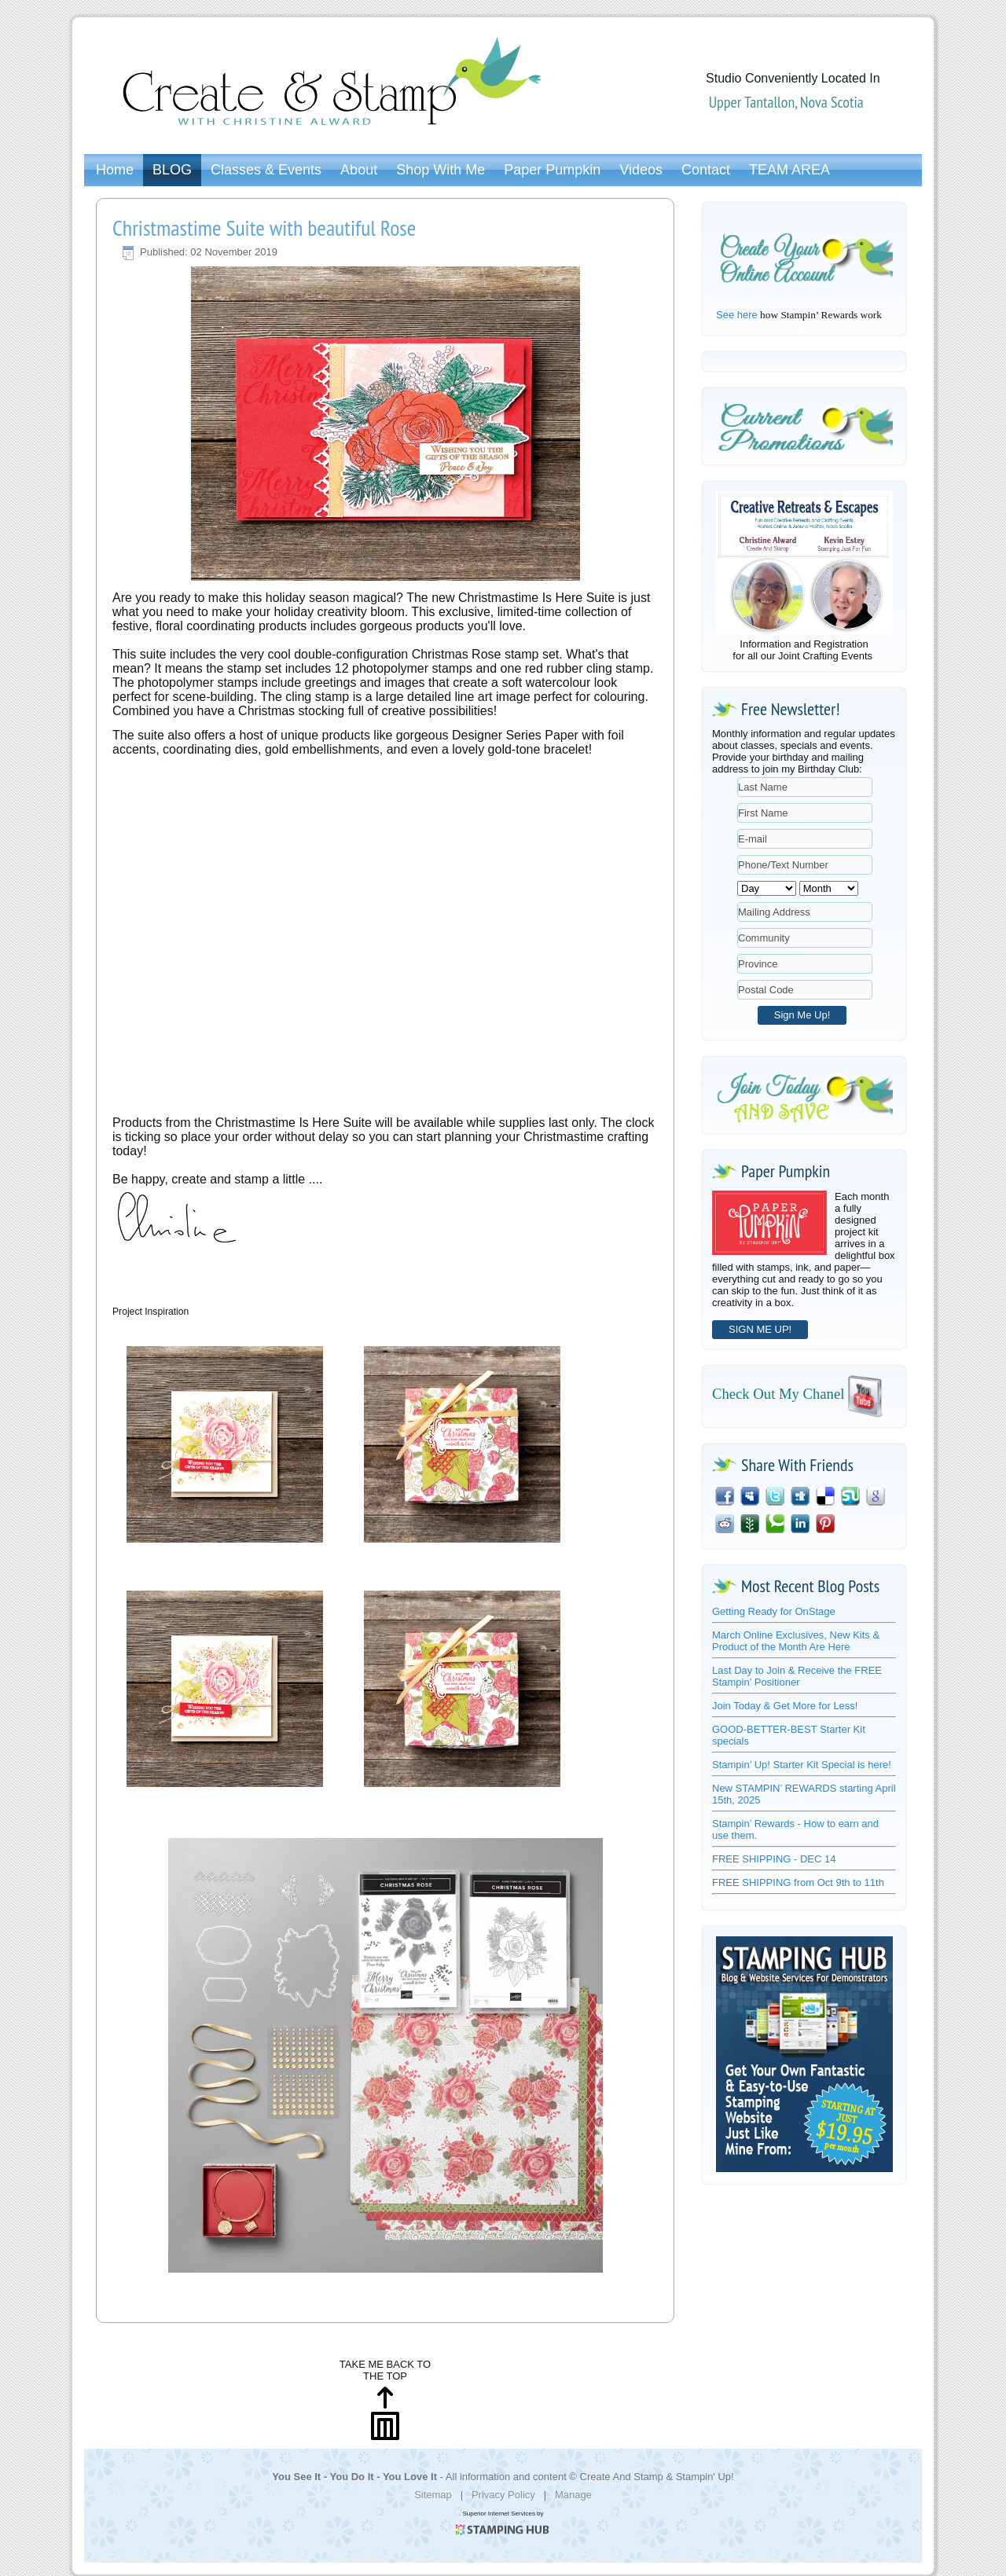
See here (737, 315)
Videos (641, 170)
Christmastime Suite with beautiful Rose (264, 227)
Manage (573, 2495)
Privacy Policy (503, 2495)
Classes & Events (266, 170)
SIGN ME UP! (760, 1329)
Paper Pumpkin (552, 170)
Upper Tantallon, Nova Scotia (786, 102)
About (358, 170)
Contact (705, 170)
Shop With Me (440, 170)
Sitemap (433, 2495)
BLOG (172, 170)
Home (115, 170)
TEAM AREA (789, 170)
